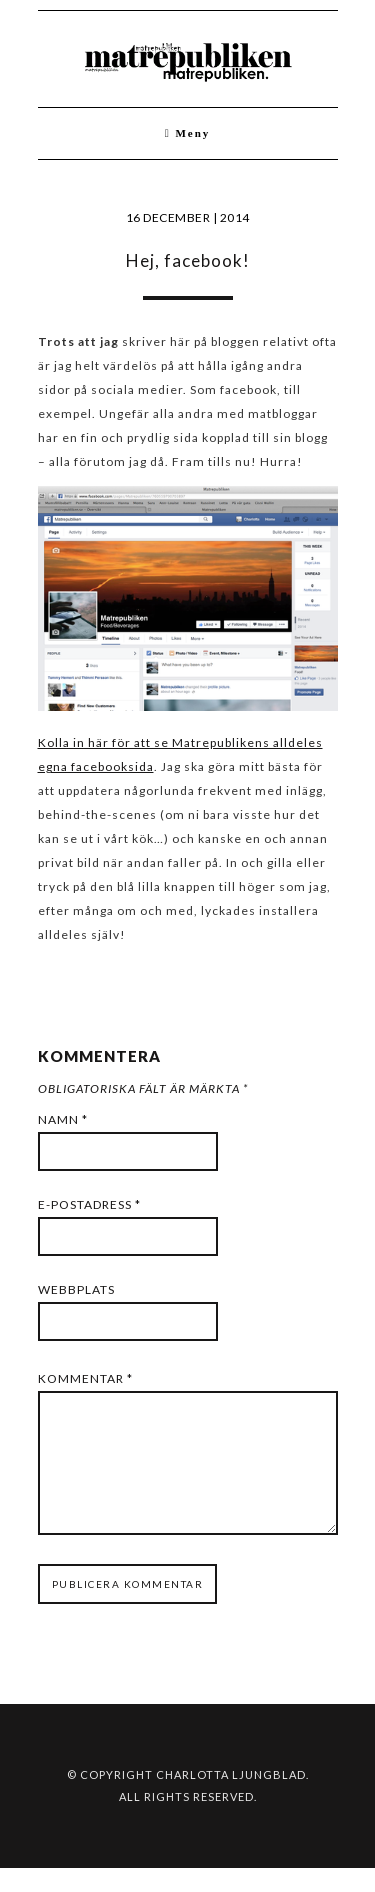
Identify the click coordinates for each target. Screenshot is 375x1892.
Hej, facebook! (188, 260)
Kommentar (85, 1378)
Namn (63, 1119)
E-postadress (89, 1204)
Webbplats (76, 1289)
